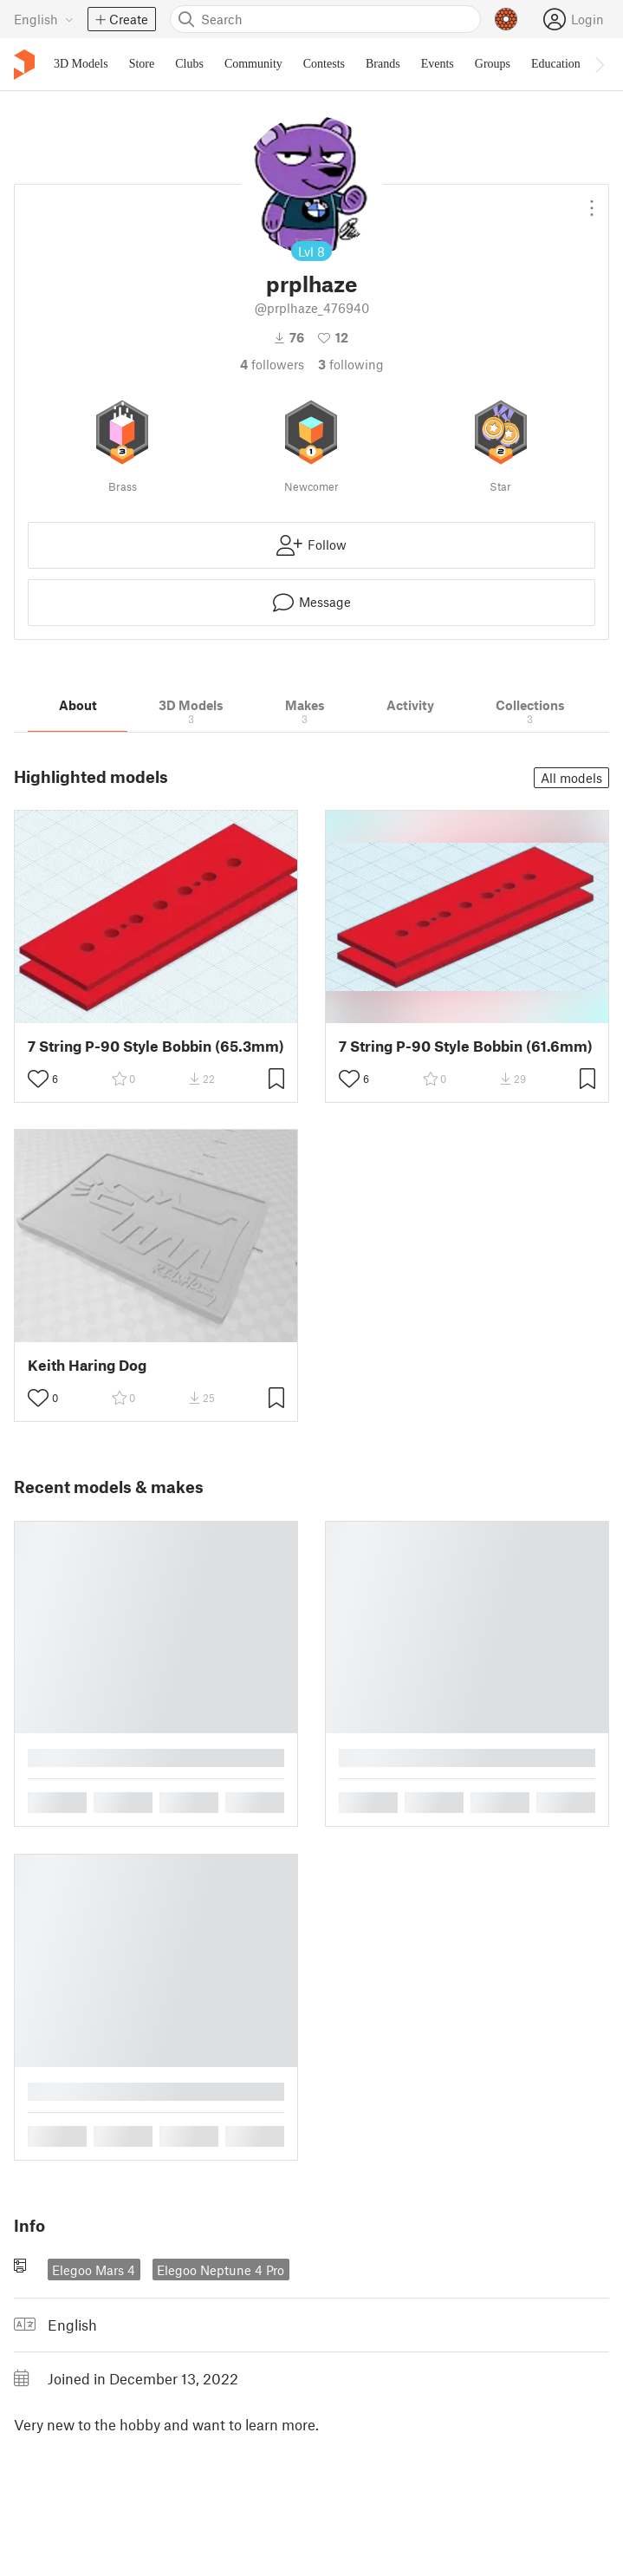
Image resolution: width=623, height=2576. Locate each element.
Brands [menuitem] (383, 63)
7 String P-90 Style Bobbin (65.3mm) (156, 1046)
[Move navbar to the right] (598, 64)
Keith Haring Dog (87, 1365)
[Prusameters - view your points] (506, 19)
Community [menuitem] (253, 63)
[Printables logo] (24, 64)
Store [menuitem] (142, 63)
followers (272, 364)
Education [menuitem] (556, 63)
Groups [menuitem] (492, 63)
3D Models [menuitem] (81, 63)
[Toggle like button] (38, 1078)
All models (571, 778)
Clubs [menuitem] (189, 63)
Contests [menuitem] (324, 63)
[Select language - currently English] (44, 19)
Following (351, 364)
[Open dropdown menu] (591, 201)
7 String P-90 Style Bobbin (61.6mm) (466, 1046)
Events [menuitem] (437, 63)
